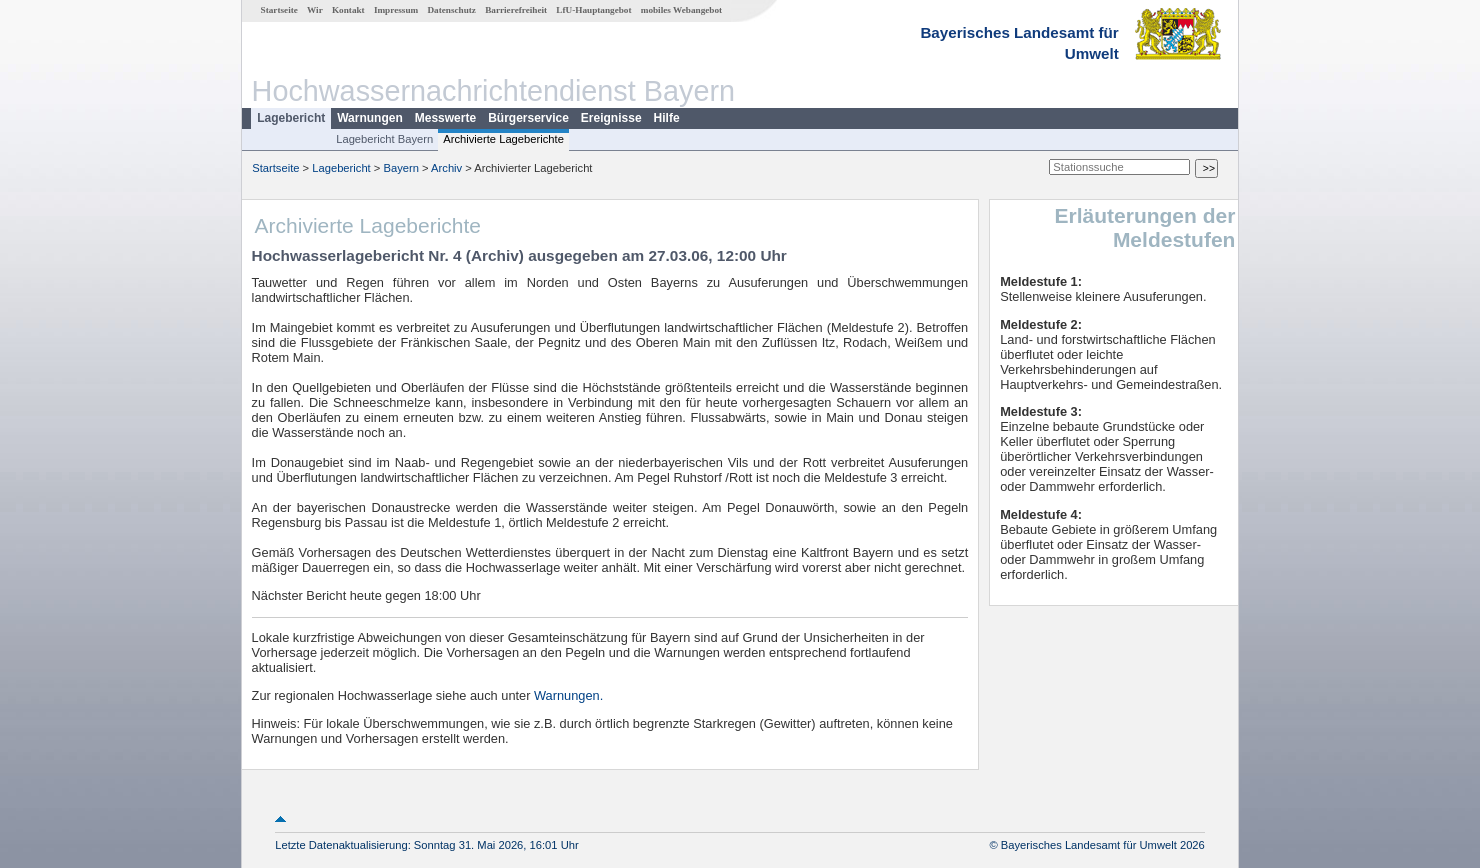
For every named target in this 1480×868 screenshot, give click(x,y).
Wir (315, 10)
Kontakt (348, 10)
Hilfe (667, 118)
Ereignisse (611, 118)
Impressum (396, 10)
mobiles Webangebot (681, 10)
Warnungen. (568, 695)
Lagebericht (291, 118)
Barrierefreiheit (516, 10)
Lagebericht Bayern (384, 139)
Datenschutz (451, 10)
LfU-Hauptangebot (593, 10)
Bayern (400, 168)
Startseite (279, 10)
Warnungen (370, 118)
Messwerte (445, 118)
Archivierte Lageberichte (503, 139)
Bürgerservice (528, 118)
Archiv (446, 168)
